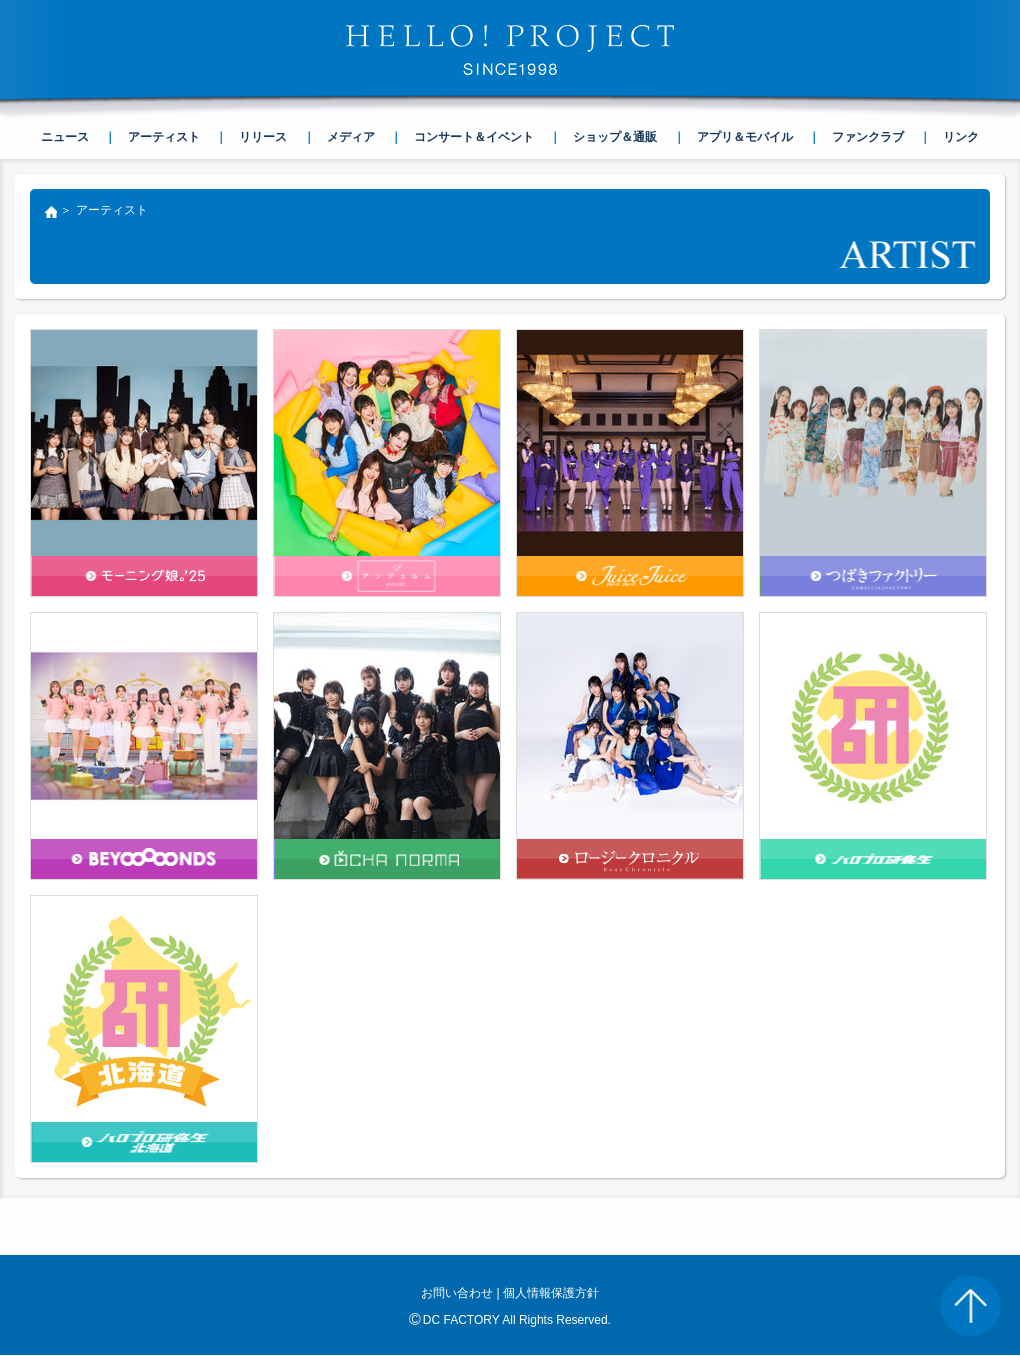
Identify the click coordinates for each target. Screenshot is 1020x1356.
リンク (961, 137)
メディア (351, 137)
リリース (263, 137)
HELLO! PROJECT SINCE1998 (510, 50)
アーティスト (164, 137)
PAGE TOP (970, 1306)
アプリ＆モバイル (745, 137)
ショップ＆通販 (615, 137)
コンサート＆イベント (474, 137)
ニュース (65, 137)
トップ (50, 214)
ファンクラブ (868, 137)
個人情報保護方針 (551, 1293)
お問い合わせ (457, 1293)
